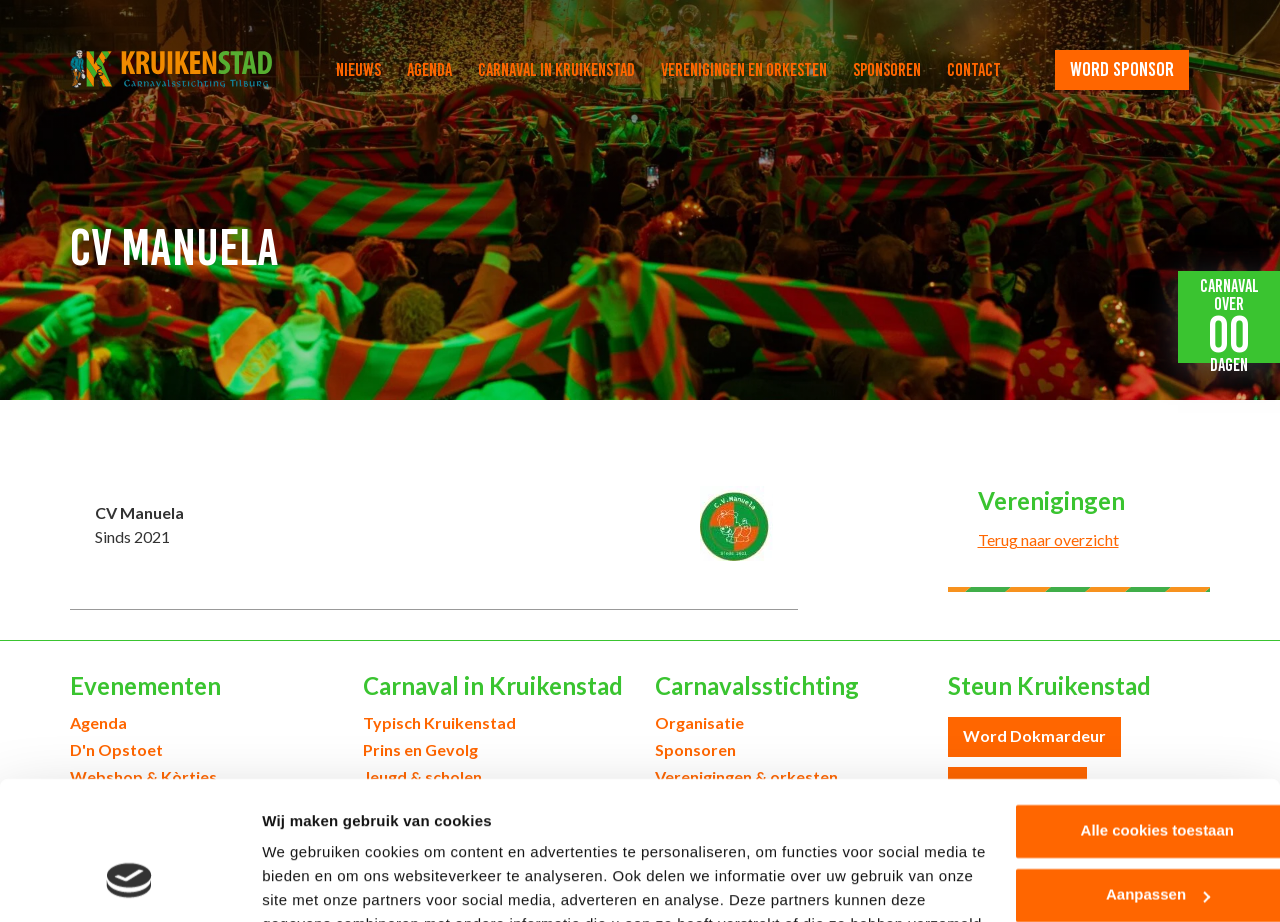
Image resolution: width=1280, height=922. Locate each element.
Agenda (429, 70)
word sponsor (1122, 69)
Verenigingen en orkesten (744, 70)
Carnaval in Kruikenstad (556, 70)
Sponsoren (887, 70)
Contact (974, 70)
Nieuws (358, 70)
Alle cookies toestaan (1112, 710)
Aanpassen (1114, 774)
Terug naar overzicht (1048, 539)
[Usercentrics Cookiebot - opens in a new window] (129, 883)
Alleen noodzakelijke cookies (1113, 838)
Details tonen (309, 882)
